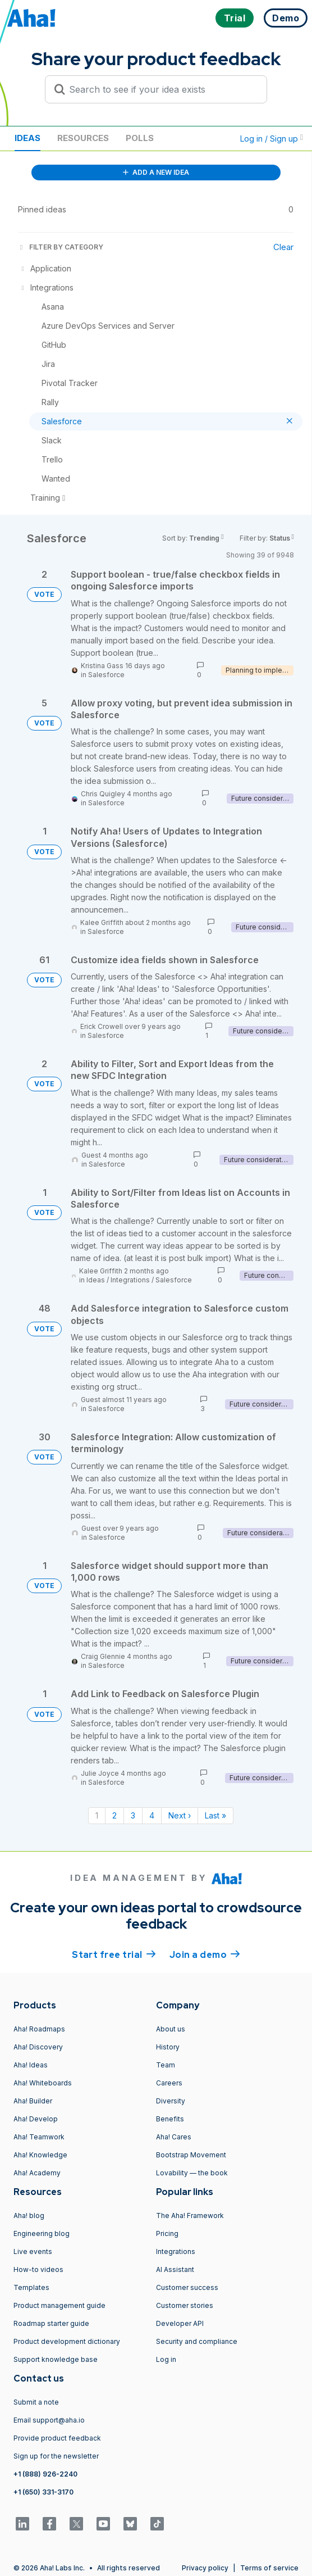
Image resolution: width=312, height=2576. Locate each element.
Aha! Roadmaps (39, 2029)
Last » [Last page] (215, 1815)
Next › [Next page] (179, 1815)
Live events (32, 2251)
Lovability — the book (192, 2173)
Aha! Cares (173, 2137)
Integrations (130, 1280)
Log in (166, 2359)
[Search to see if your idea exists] (161, 89)
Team (165, 2065)
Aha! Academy (37, 2173)
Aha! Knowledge (40, 2155)
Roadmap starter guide (51, 2323)
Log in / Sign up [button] (271, 138)
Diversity (170, 2101)
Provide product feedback (57, 2438)
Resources (83, 138)
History (168, 2047)
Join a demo (204, 1954)
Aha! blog (28, 2215)
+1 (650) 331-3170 (43, 2492)
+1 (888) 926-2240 (45, 2474)
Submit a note (36, 2402)
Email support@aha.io (49, 2420)
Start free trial (114, 1954)
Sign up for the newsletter (56, 2456)
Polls (140, 138)
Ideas (27, 138)
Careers (169, 2083)
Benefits (170, 2119)
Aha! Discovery (38, 2047)
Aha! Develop (35, 2119)
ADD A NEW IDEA (156, 172)
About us (170, 2029)
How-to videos (38, 2269)
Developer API (180, 2323)
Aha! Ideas (30, 2065)
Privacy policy (205, 2568)
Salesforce (106, 674)
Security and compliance (196, 2341)
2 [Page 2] (114, 1815)
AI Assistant (175, 2269)
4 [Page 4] (151, 1815)
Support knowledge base (55, 2359)
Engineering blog (41, 2233)
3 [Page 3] (133, 1815)
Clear (283, 247)
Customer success (187, 2287)
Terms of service (269, 2568)
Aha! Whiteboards (42, 2083)
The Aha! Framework (190, 2215)
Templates (31, 2287)
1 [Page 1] (96, 1815)
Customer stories (184, 2305)
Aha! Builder (32, 2101)
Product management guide (59, 2305)
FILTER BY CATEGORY (60, 247)
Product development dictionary (66, 2341)
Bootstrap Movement (191, 2155)
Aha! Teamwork (39, 2137)
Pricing (167, 2233)
